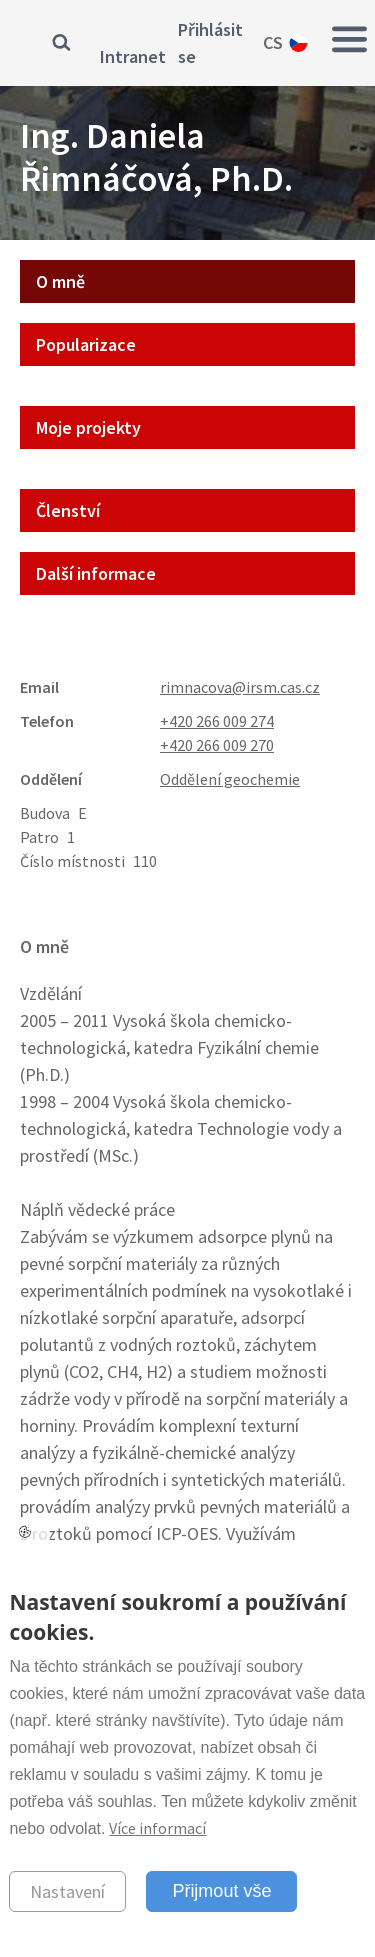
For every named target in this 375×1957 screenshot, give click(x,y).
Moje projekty (88, 427)
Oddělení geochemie (230, 779)
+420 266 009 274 (217, 721)
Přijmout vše (221, 1891)
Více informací (157, 1828)
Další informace (96, 573)
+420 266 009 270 (217, 745)
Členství (68, 510)
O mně (60, 281)
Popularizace (86, 344)
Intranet (133, 56)
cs (273, 42)
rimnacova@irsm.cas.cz (240, 687)
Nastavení (67, 1891)
